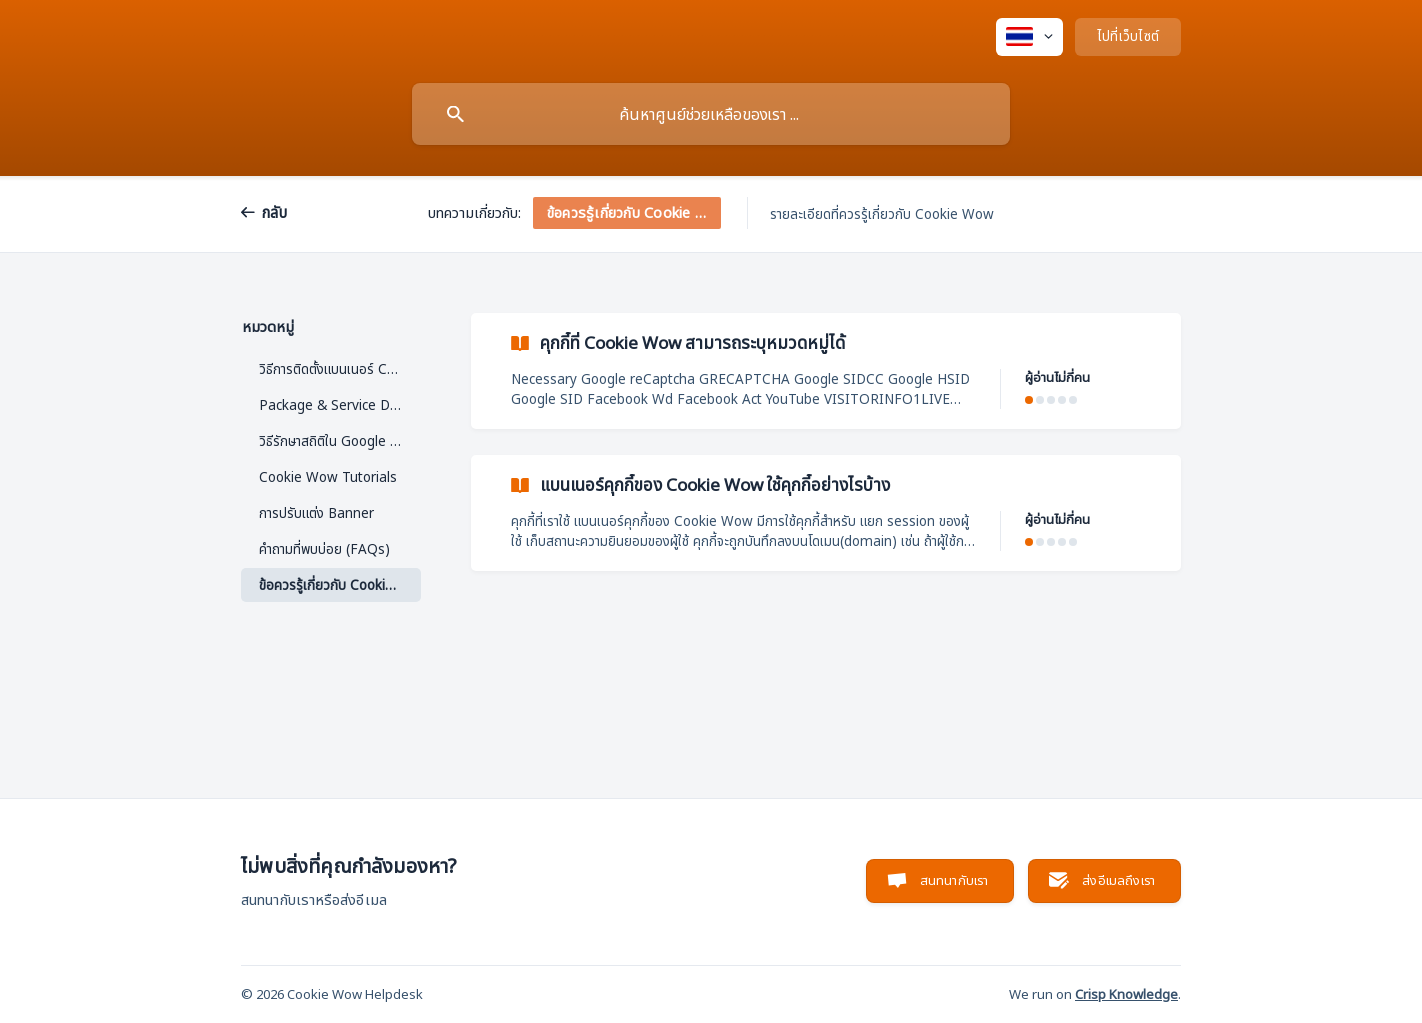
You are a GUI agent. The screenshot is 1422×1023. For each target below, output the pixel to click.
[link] (826, 371)
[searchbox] (711, 114)
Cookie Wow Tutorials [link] (328, 477)
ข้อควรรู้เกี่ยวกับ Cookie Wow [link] (340, 585)
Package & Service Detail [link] (338, 405)
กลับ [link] (274, 212)
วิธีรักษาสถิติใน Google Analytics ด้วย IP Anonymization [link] (340, 441)
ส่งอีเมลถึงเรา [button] (1118, 880)
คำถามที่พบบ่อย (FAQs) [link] (324, 549)
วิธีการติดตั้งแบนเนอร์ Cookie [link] (340, 369)
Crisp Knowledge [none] (1126, 994)
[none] (1029, 37)
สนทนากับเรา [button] (954, 880)
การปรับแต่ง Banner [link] (316, 513)
